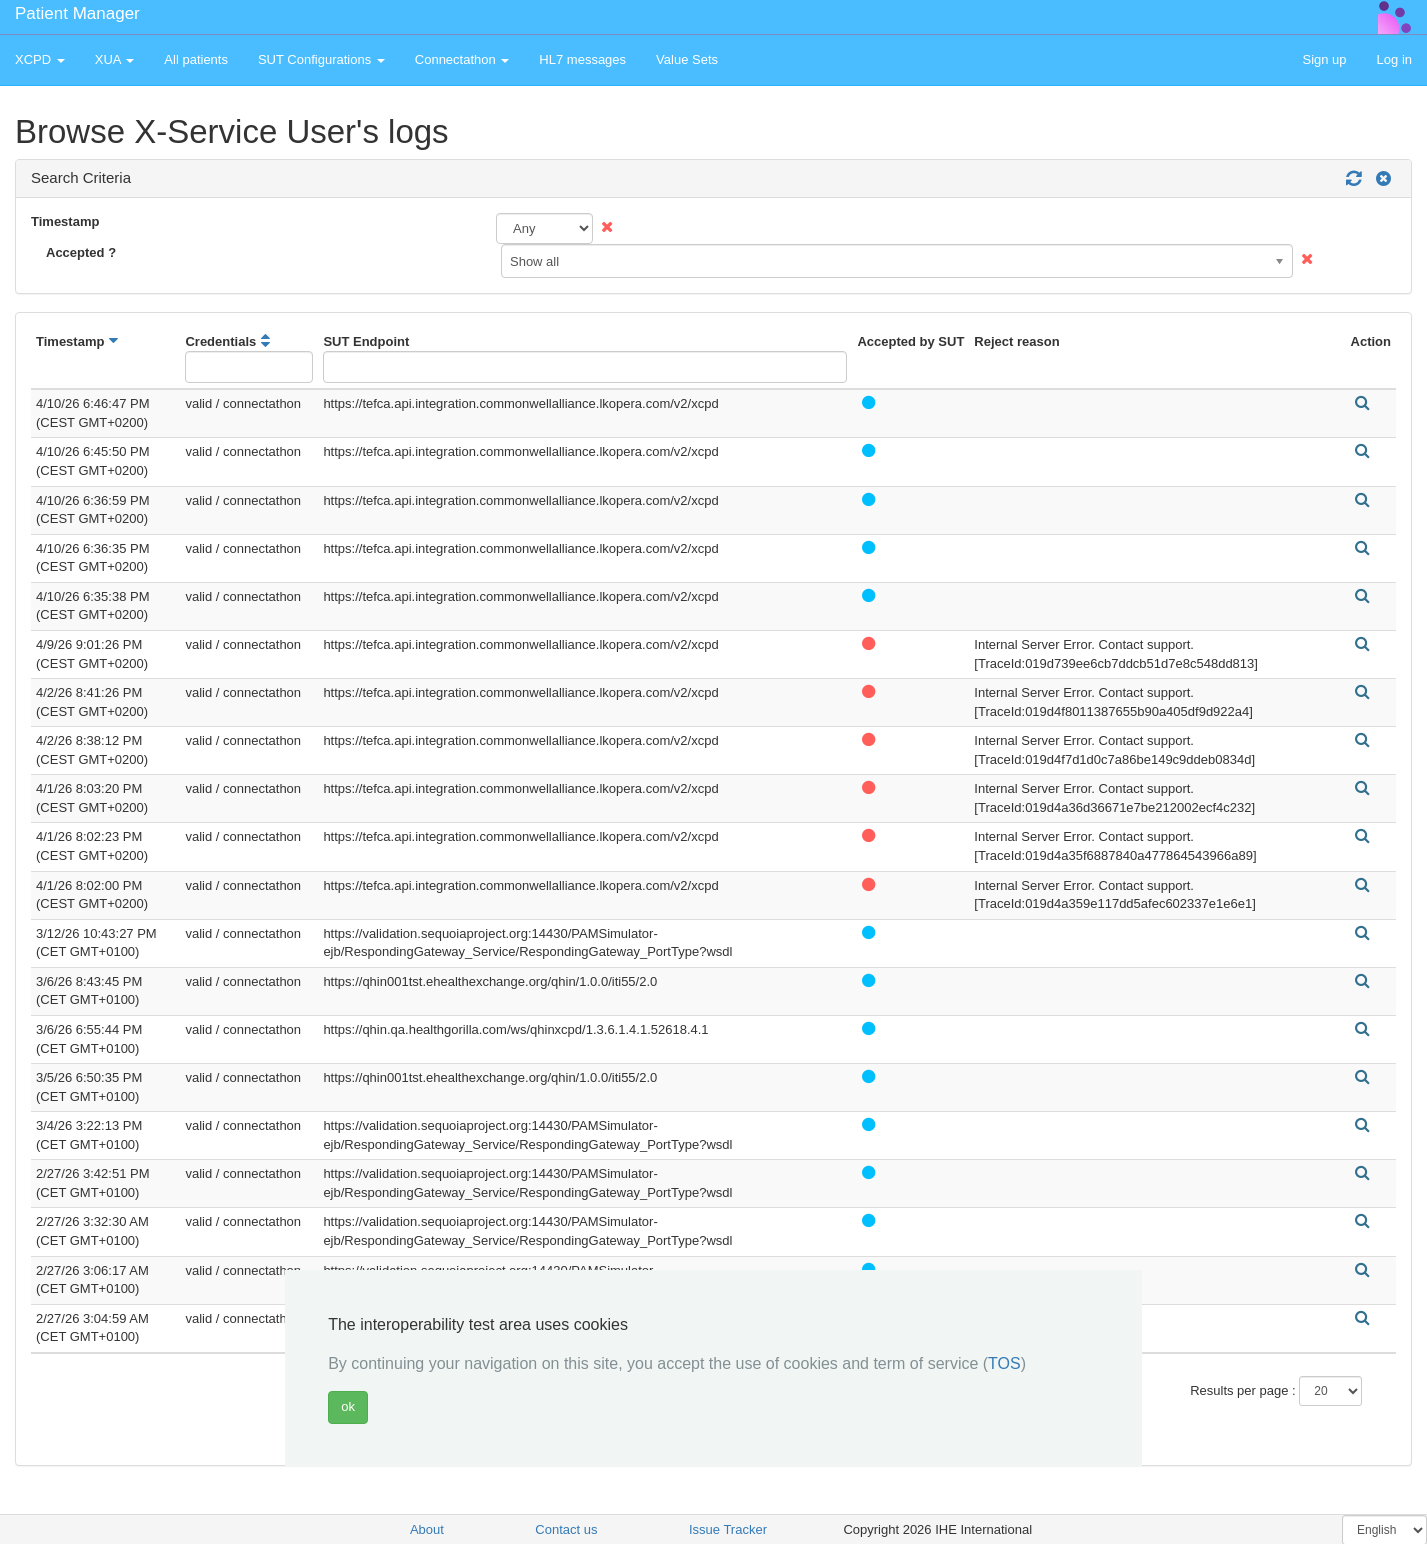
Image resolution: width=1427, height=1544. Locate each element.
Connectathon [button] (462, 59)
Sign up (1324, 59)
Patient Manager (77, 13)
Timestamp (65, 221)
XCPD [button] (40, 59)
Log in (1394, 59)
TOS (1004, 1363)
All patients (196, 59)
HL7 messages (582, 59)
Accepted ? (81, 252)
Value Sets (687, 59)
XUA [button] (115, 59)
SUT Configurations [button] (321, 59)
